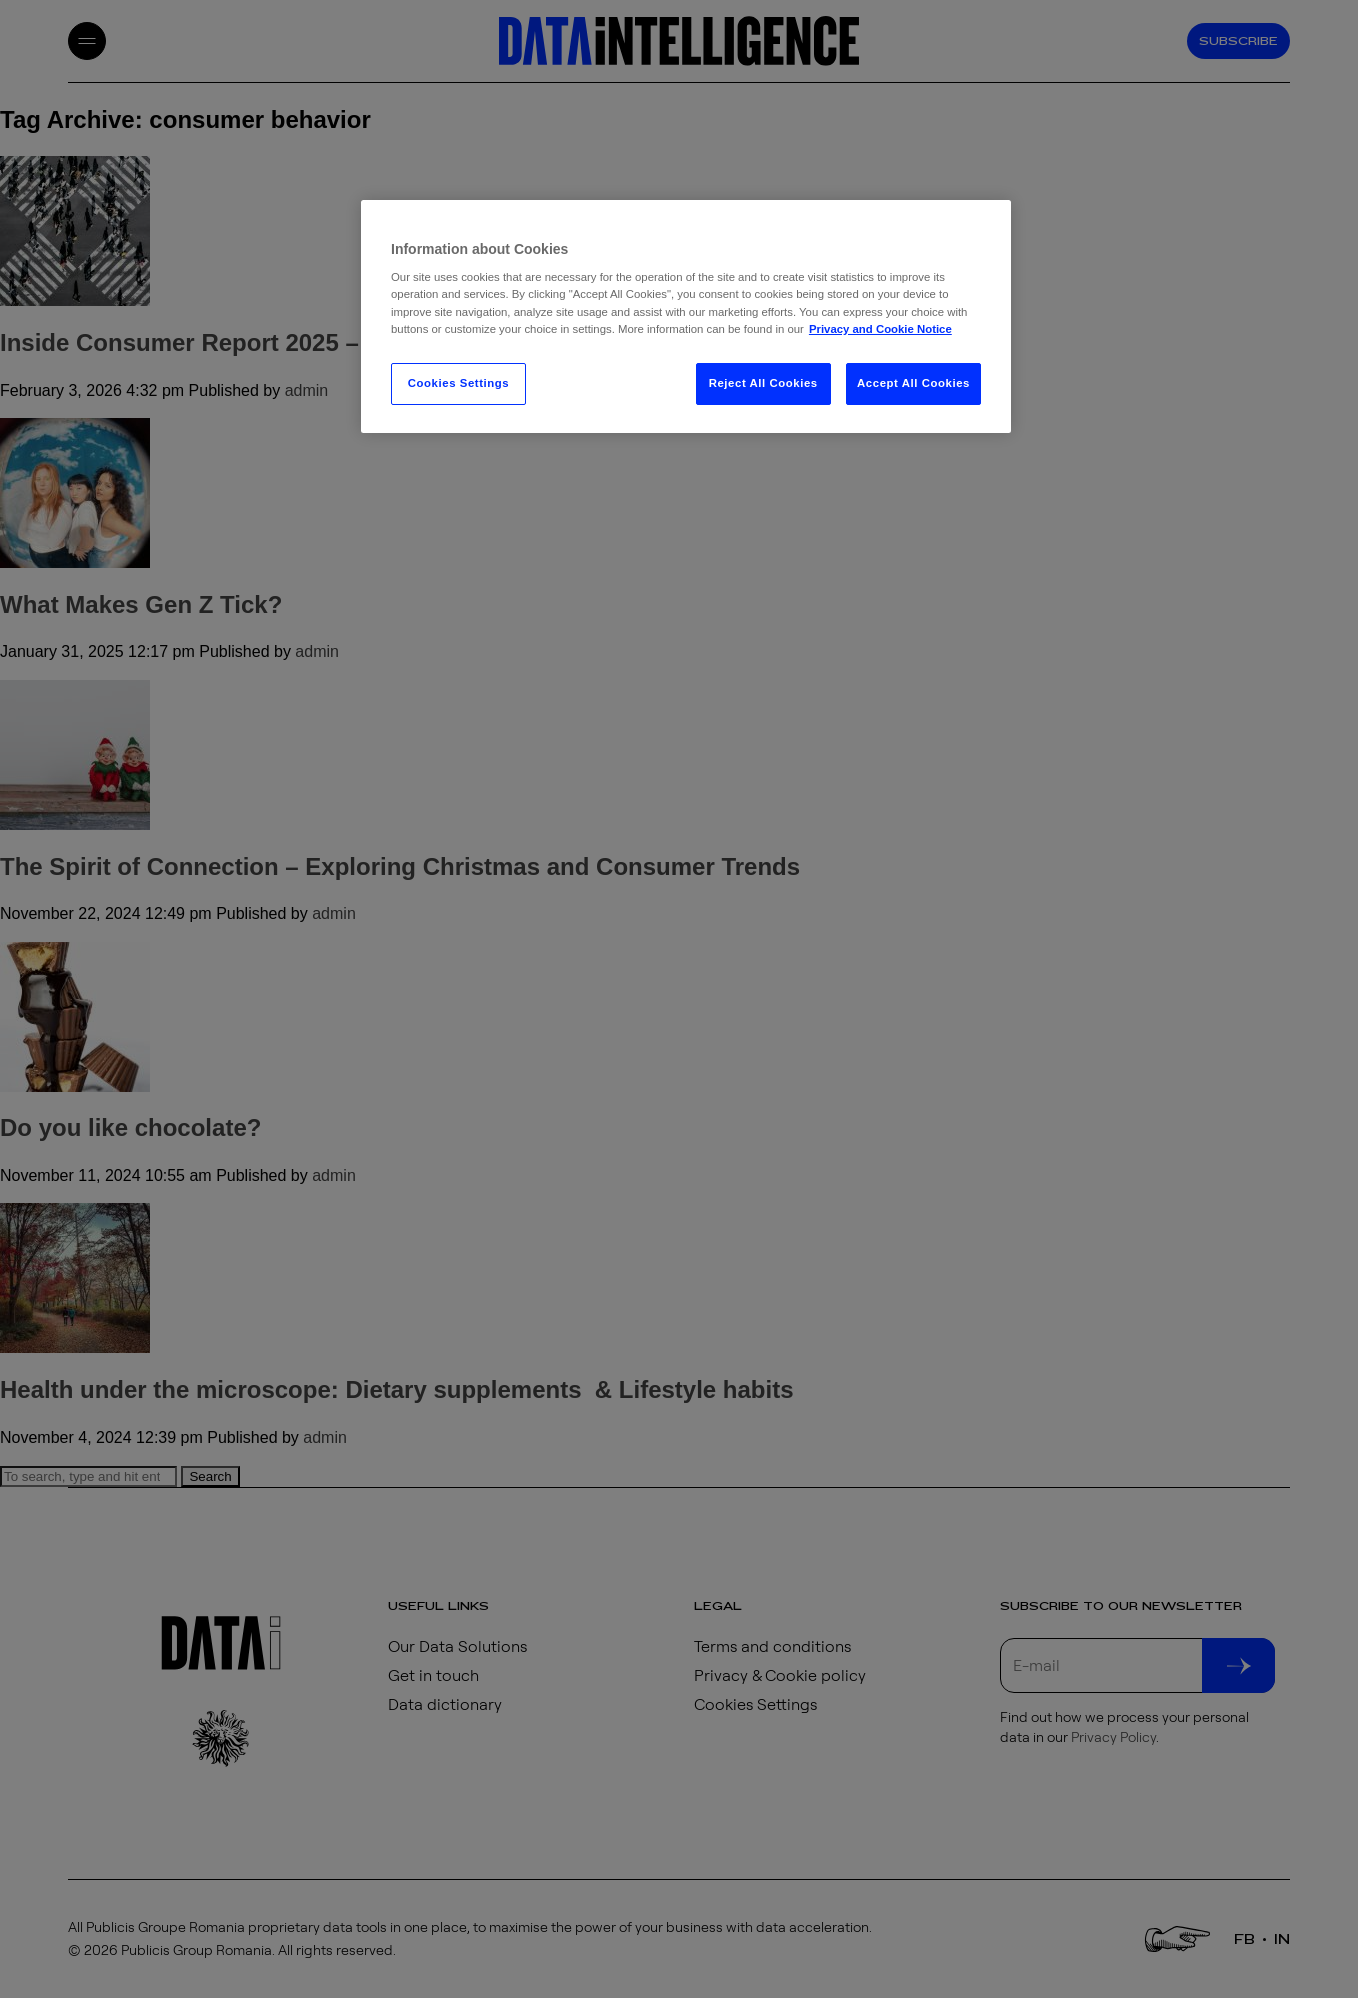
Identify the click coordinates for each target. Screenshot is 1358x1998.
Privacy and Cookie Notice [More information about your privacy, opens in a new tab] (880, 329)
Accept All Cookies (913, 383)
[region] (686, 316)
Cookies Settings (458, 383)
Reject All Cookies (763, 383)
